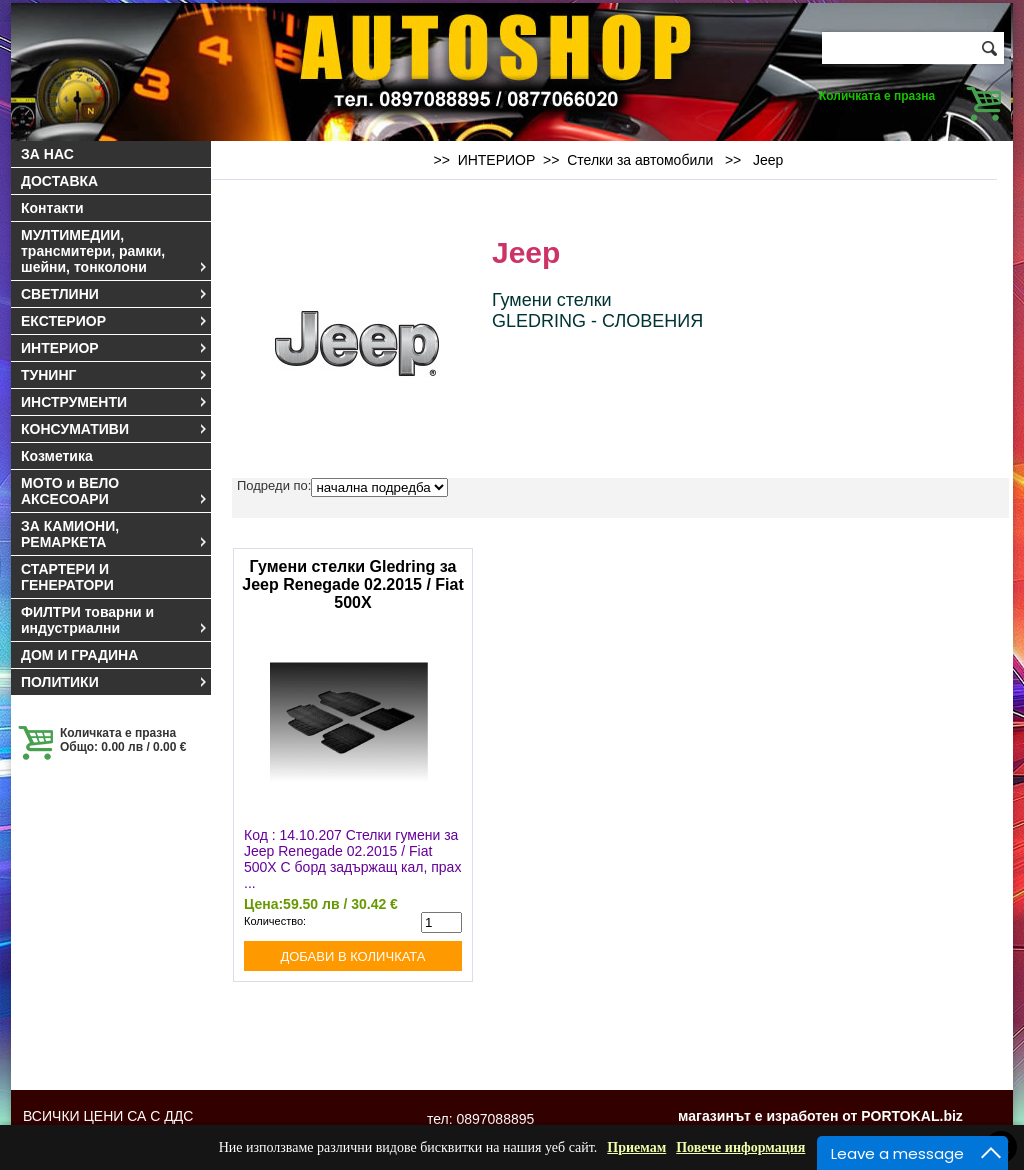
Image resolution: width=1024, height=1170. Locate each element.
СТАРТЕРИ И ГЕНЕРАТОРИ (67, 577)
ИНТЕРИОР (115, 348)
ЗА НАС (47, 154)
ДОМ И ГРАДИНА (79, 655)
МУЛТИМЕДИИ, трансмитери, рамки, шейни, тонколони (115, 251)
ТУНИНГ (115, 375)
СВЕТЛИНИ (115, 294)
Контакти (52, 208)
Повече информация (740, 1147)
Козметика (57, 456)
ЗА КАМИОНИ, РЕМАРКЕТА (115, 534)
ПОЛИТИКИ (115, 682)
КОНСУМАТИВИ (115, 429)
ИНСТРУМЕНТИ (115, 402)
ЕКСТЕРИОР (115, 321)
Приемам (636, 1147)
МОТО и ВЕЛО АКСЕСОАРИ (115, 491)
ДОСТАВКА (59, 181)
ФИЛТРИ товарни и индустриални (115, 620)
